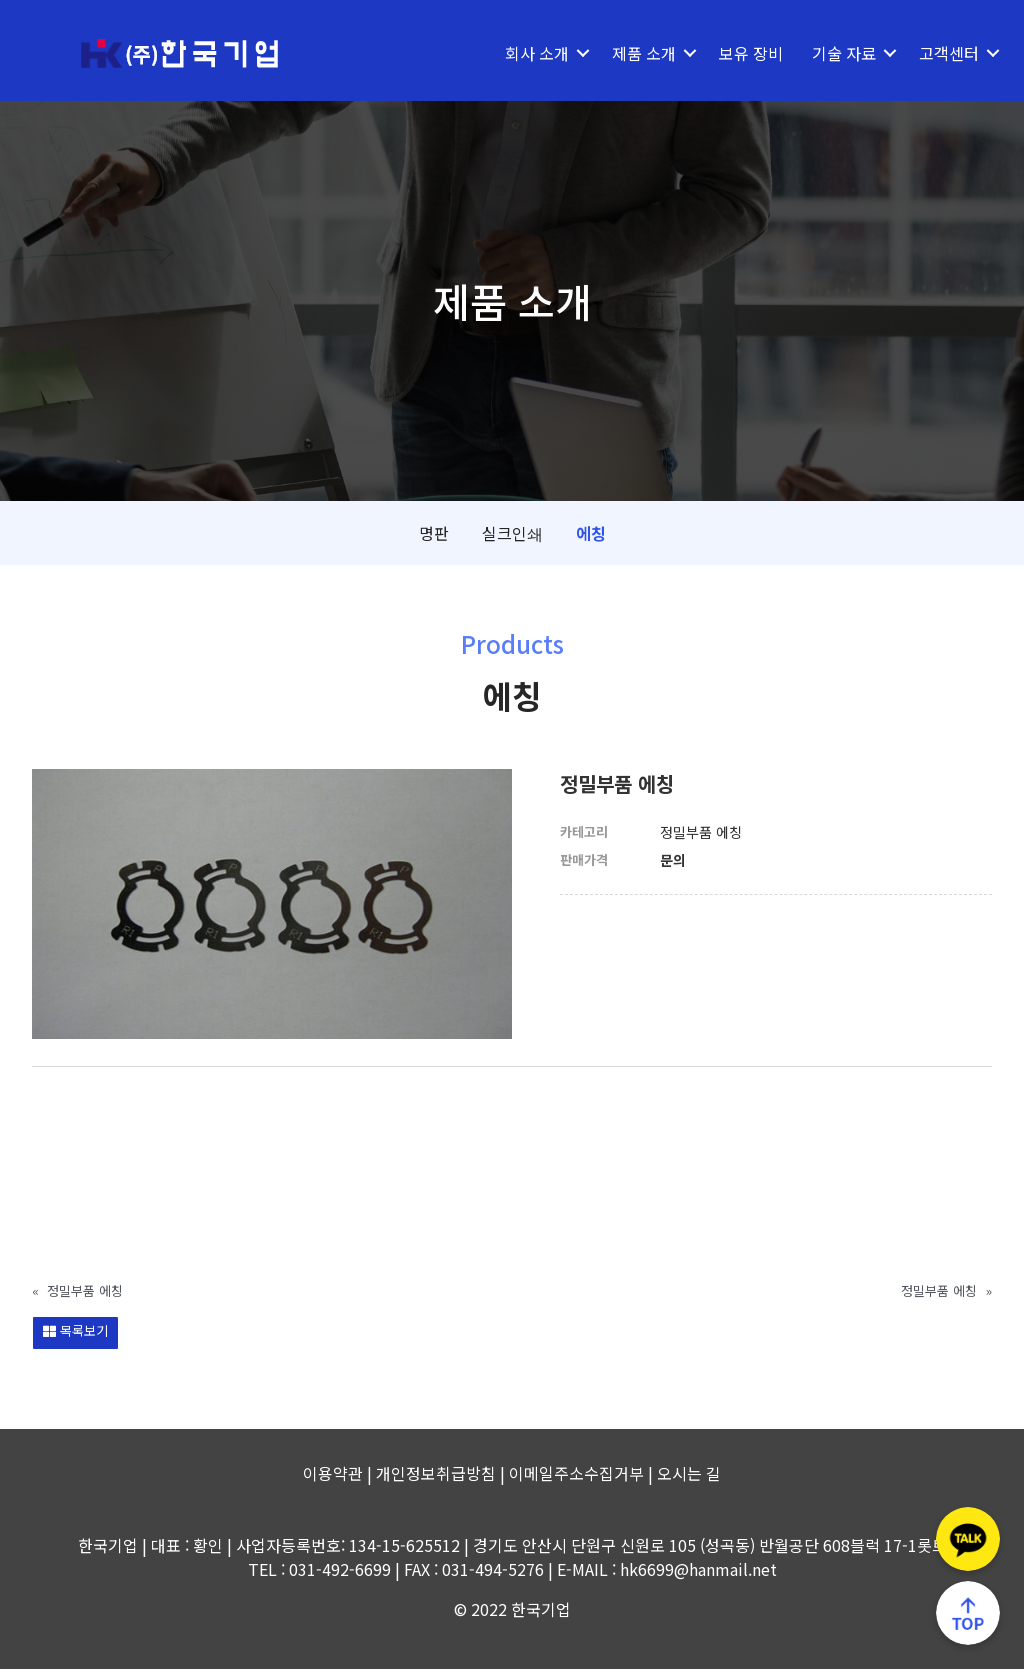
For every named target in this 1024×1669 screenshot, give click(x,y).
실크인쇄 (512, 533)
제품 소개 (629, 53)
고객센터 (934, 53)
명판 (434, 533)
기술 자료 (829, 53)
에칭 (591, 533)
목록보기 (75, 1330)
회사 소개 (522, 53)
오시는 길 (689, 1473)
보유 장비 (736, 53)
